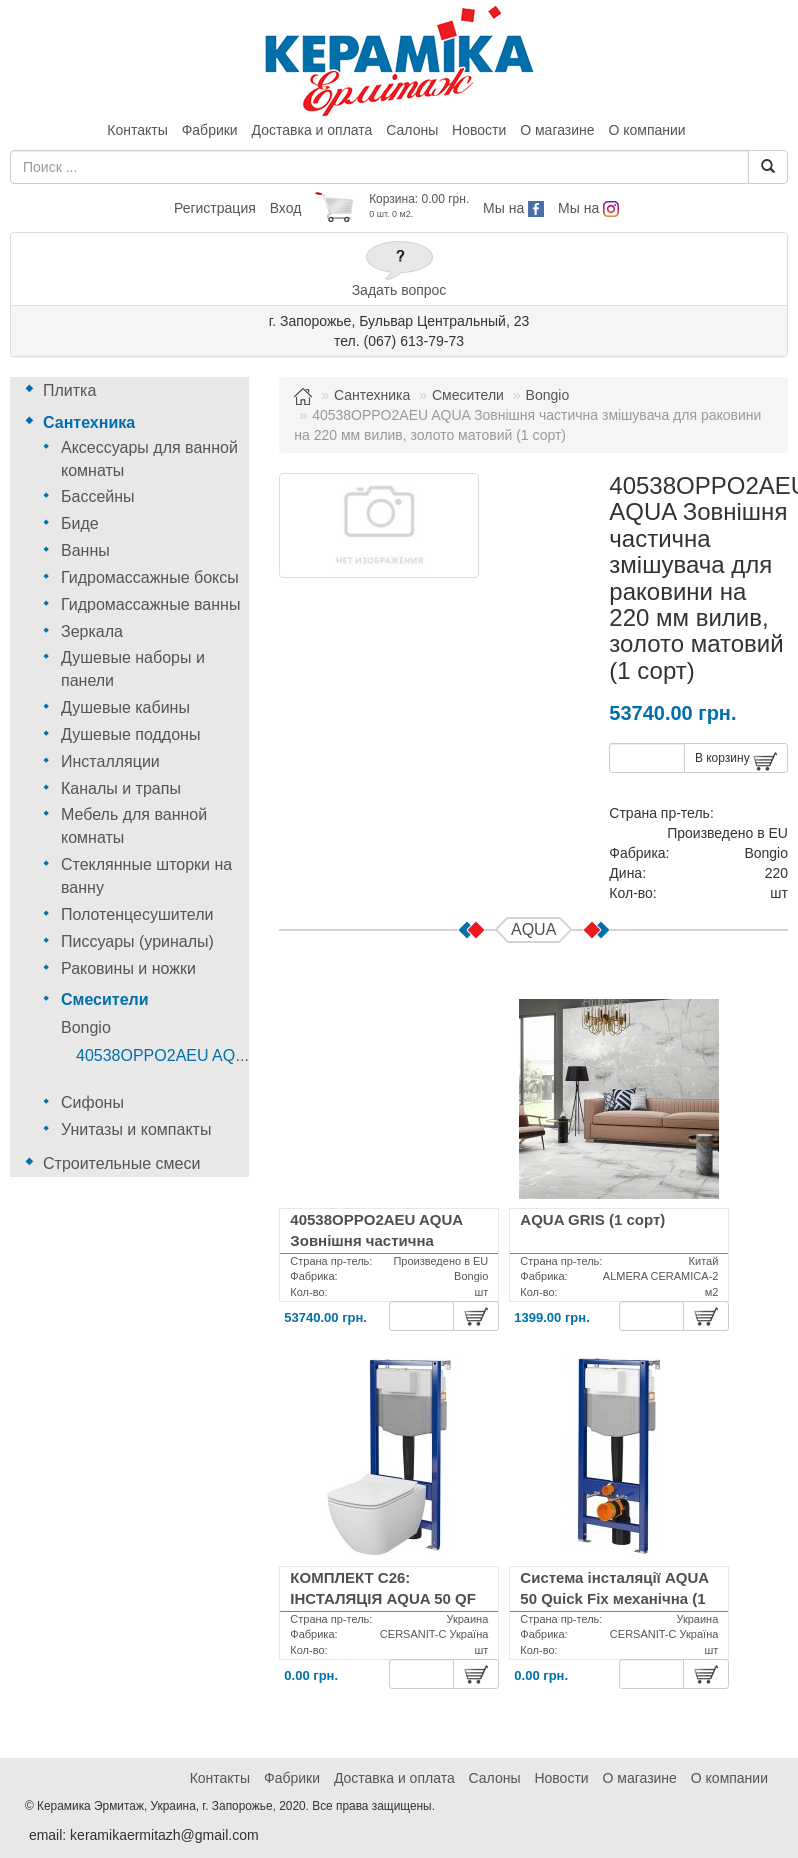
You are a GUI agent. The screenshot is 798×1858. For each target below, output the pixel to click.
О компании (646, 130)
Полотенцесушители (137, 914)
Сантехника (89, 422)
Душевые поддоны (130, 734)
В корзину (736, 761)
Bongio (86, 1027)
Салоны (412, 130)
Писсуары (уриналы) (137, 941)
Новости (479, 130)
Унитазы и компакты (136, 1129)
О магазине (557, 130)
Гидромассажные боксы (150, 577)
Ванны (85, 550)
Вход (286, 208)
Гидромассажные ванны (150, 604)
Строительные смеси (121, 1163)
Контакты (137, 130)
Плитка (69, 390)
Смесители (105, 999)
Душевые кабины (125, 707)
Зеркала (92, 631)
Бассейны (98, 496)
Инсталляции (110, 761)
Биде (80, 523)
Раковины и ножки (128, 968)
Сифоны (92, 1102)
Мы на (513, 208)
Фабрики (210, 130)
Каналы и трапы (121, 788)
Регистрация (215, 208)
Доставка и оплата (312, 130)
